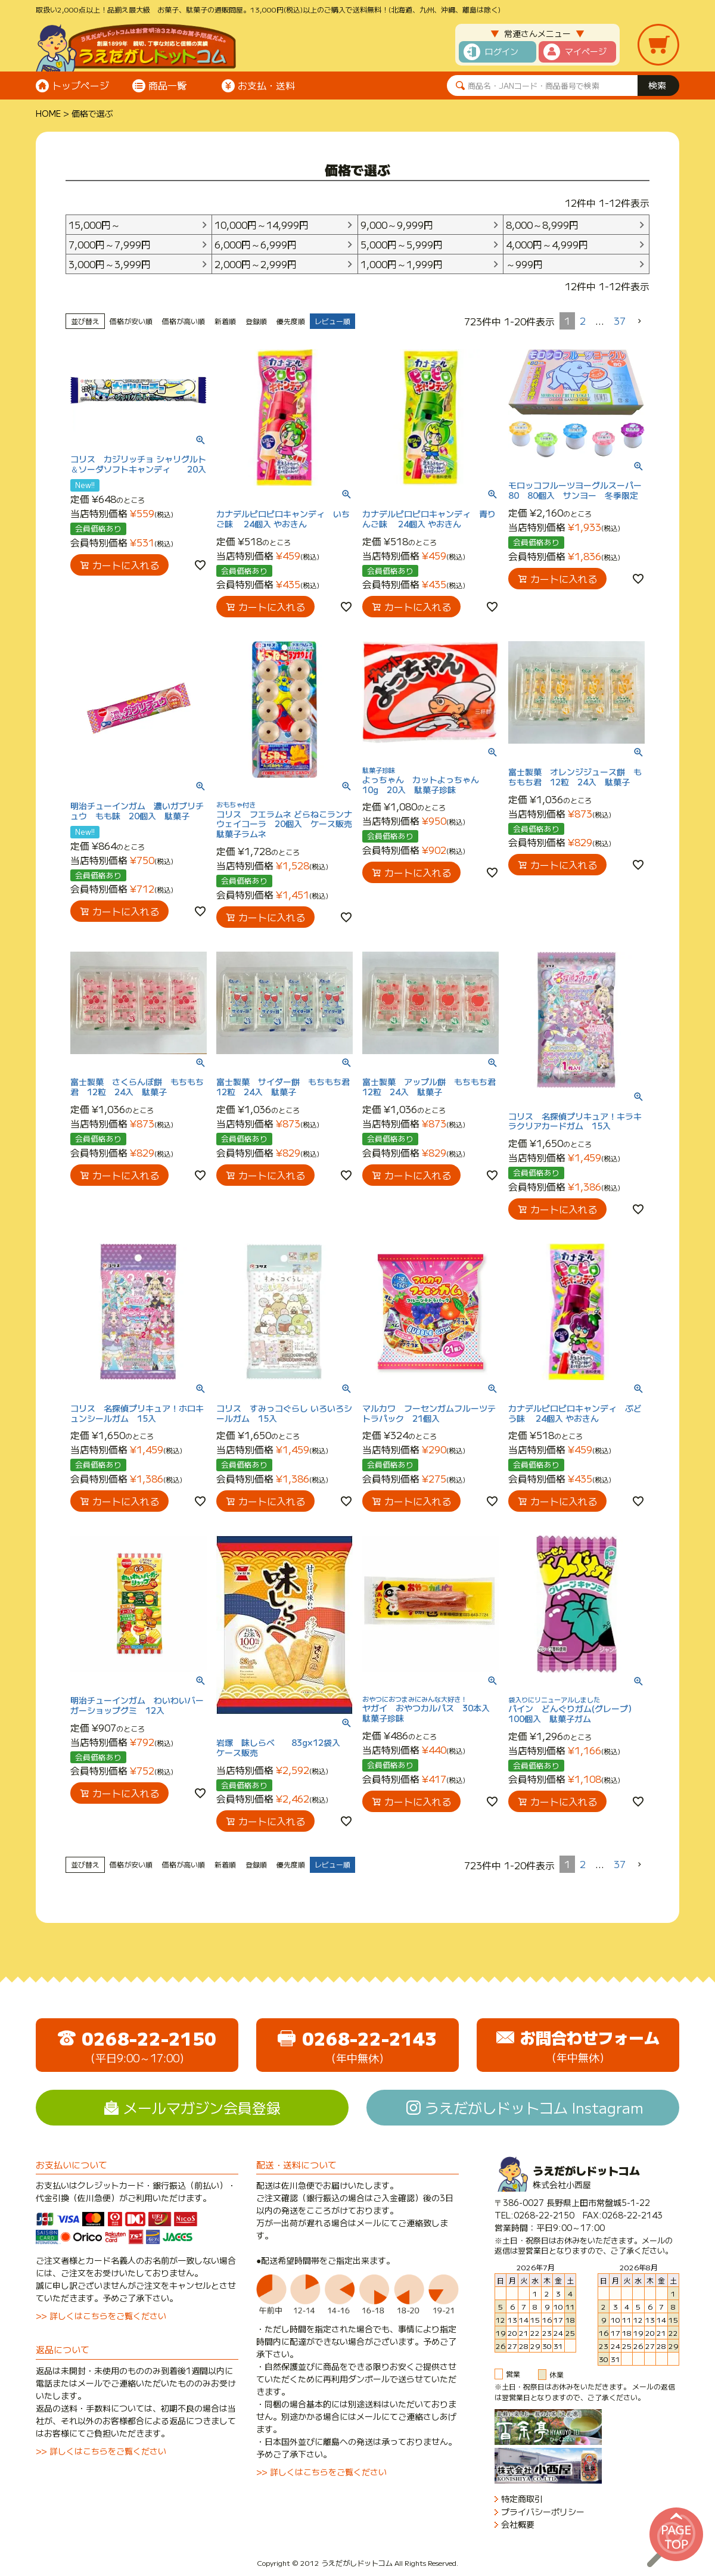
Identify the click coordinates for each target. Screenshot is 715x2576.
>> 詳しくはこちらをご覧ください (101, 2316)
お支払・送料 (266, 85)
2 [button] (583, 320)
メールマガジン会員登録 (202, 2107)
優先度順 (290, 321)
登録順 (256, 321)
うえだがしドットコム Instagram (534, 2107)
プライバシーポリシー (543, 2512)
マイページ (586, 51)
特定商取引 (522, 2498)
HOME (48, 113)
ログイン (501, 51)
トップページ (80, 85)
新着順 (225, 321)
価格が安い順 (131, 321)
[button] (639, 321)
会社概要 (517, 2524)
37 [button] (620, 320)
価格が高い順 (183, 321)
